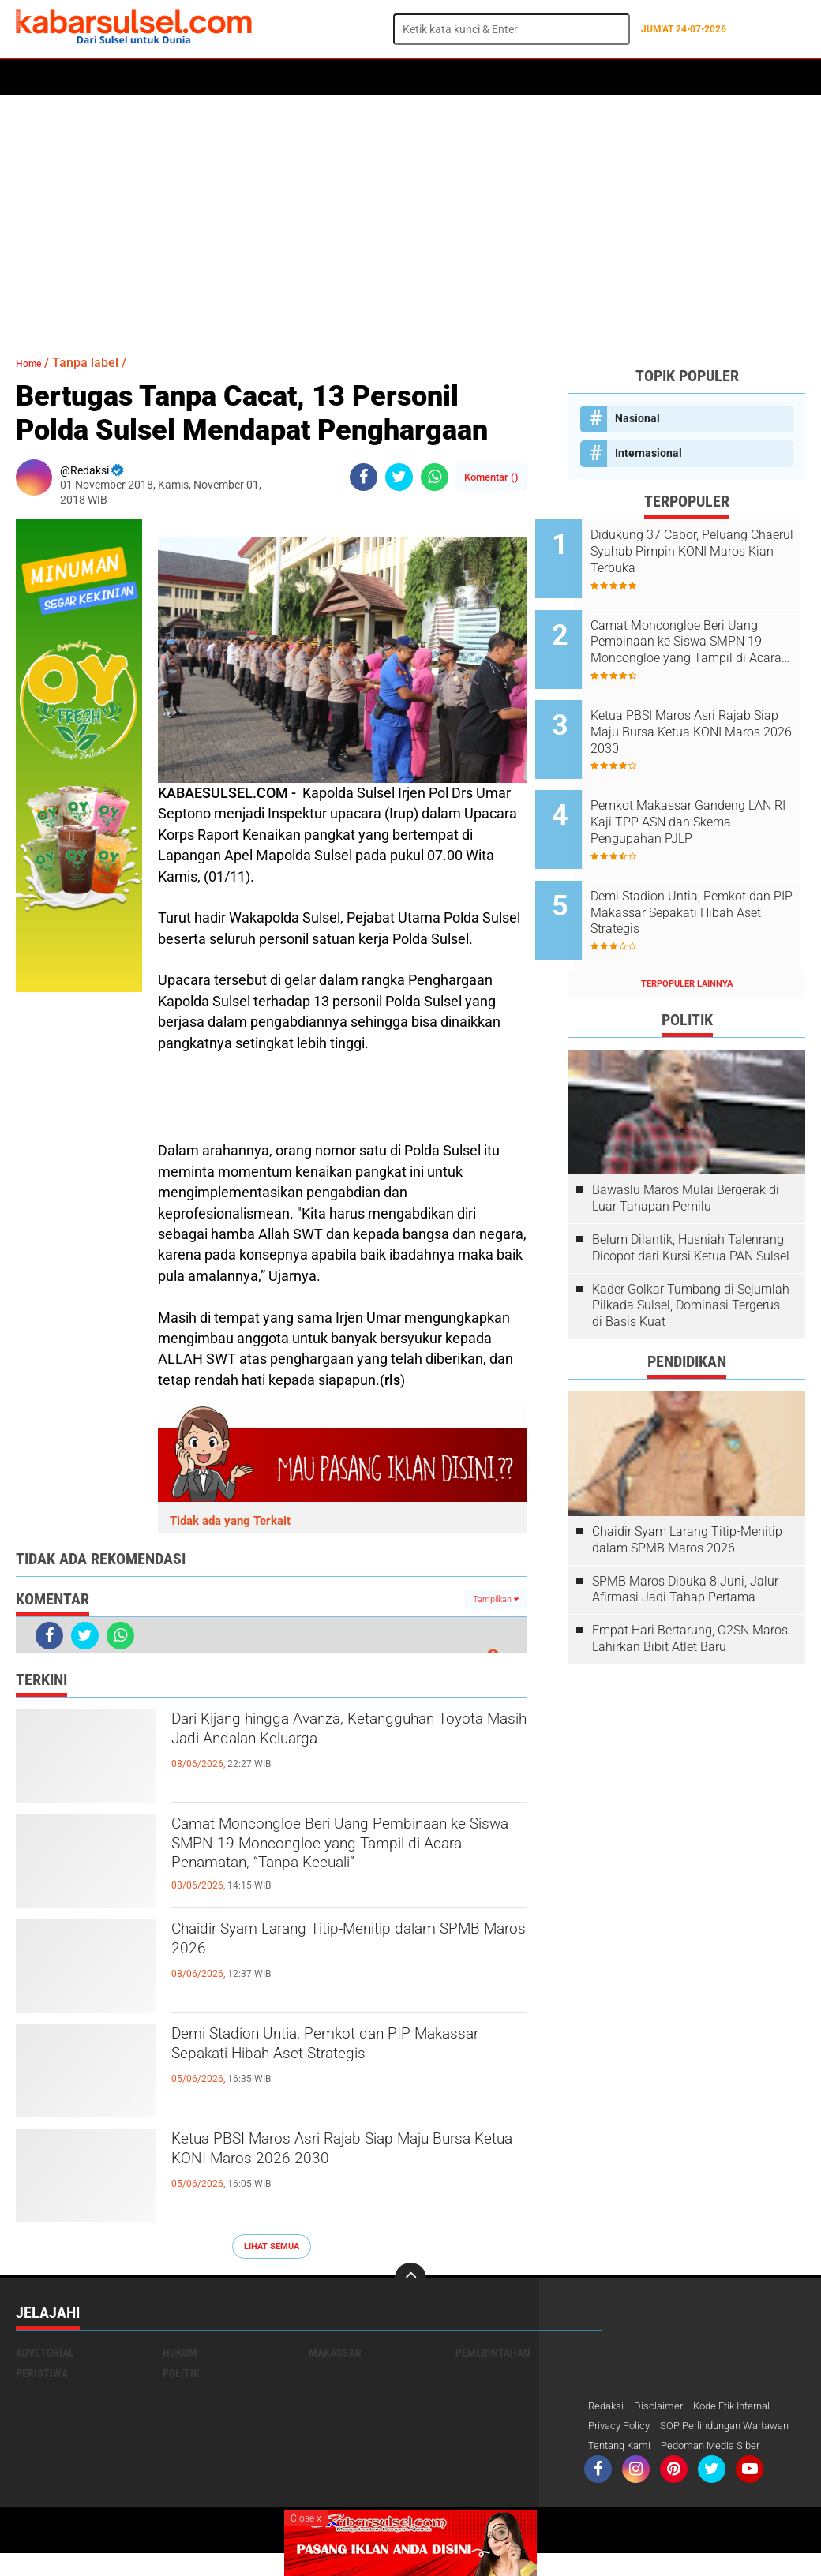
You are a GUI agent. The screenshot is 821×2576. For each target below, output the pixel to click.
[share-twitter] (399, 477)
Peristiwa (260, 77)
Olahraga (329, 77)
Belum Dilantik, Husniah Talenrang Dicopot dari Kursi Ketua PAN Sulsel (690, 1195)
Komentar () (491, 477)
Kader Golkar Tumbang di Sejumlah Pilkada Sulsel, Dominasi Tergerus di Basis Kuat (690, 1253)
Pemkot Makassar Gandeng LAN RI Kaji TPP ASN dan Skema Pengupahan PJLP (701, 790)
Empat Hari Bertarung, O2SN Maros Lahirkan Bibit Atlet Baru (690, 1585)
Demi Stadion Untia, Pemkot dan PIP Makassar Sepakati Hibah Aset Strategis (348, 2050)
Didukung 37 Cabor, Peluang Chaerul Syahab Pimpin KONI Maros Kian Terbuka (704, 551)
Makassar (335, 2352)
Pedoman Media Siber (719, 2468)
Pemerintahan (492, 2352)
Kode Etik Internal (741, 2406)
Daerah (144, 77)
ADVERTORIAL (530, 77)
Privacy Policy (622, 2427)
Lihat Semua (271, 2246)
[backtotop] (410, 2278)
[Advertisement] (410, 217)
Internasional (648, 453)
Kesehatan (400, 77)
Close (306, 2518)
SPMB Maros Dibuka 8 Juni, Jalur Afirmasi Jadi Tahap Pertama (685, 1536)
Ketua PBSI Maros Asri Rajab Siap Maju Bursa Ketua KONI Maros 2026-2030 (346, 2155)
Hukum (198, 77)
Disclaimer (662, 2406)
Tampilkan (496, 1599)
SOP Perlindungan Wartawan (659, 2447)
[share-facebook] (363, 477)
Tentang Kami (622, 2468)
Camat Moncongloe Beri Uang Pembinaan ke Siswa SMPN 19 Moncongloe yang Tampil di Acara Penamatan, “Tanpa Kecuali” (322, 1854)
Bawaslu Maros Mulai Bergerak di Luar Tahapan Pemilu (685, 1145)
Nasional (637, 418)
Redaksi (607, 2406)
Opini (594, 77)
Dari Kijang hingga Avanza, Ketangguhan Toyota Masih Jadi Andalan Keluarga (314, 1749)
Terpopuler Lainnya (687, 931)
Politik (88, 77)
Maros (463, 77)
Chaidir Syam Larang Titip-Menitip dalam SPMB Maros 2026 (321, 1945)
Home (37, 77)
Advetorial (45, 2352)
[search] (511, 29)
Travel (643, 77)
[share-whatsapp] (434, 477)
